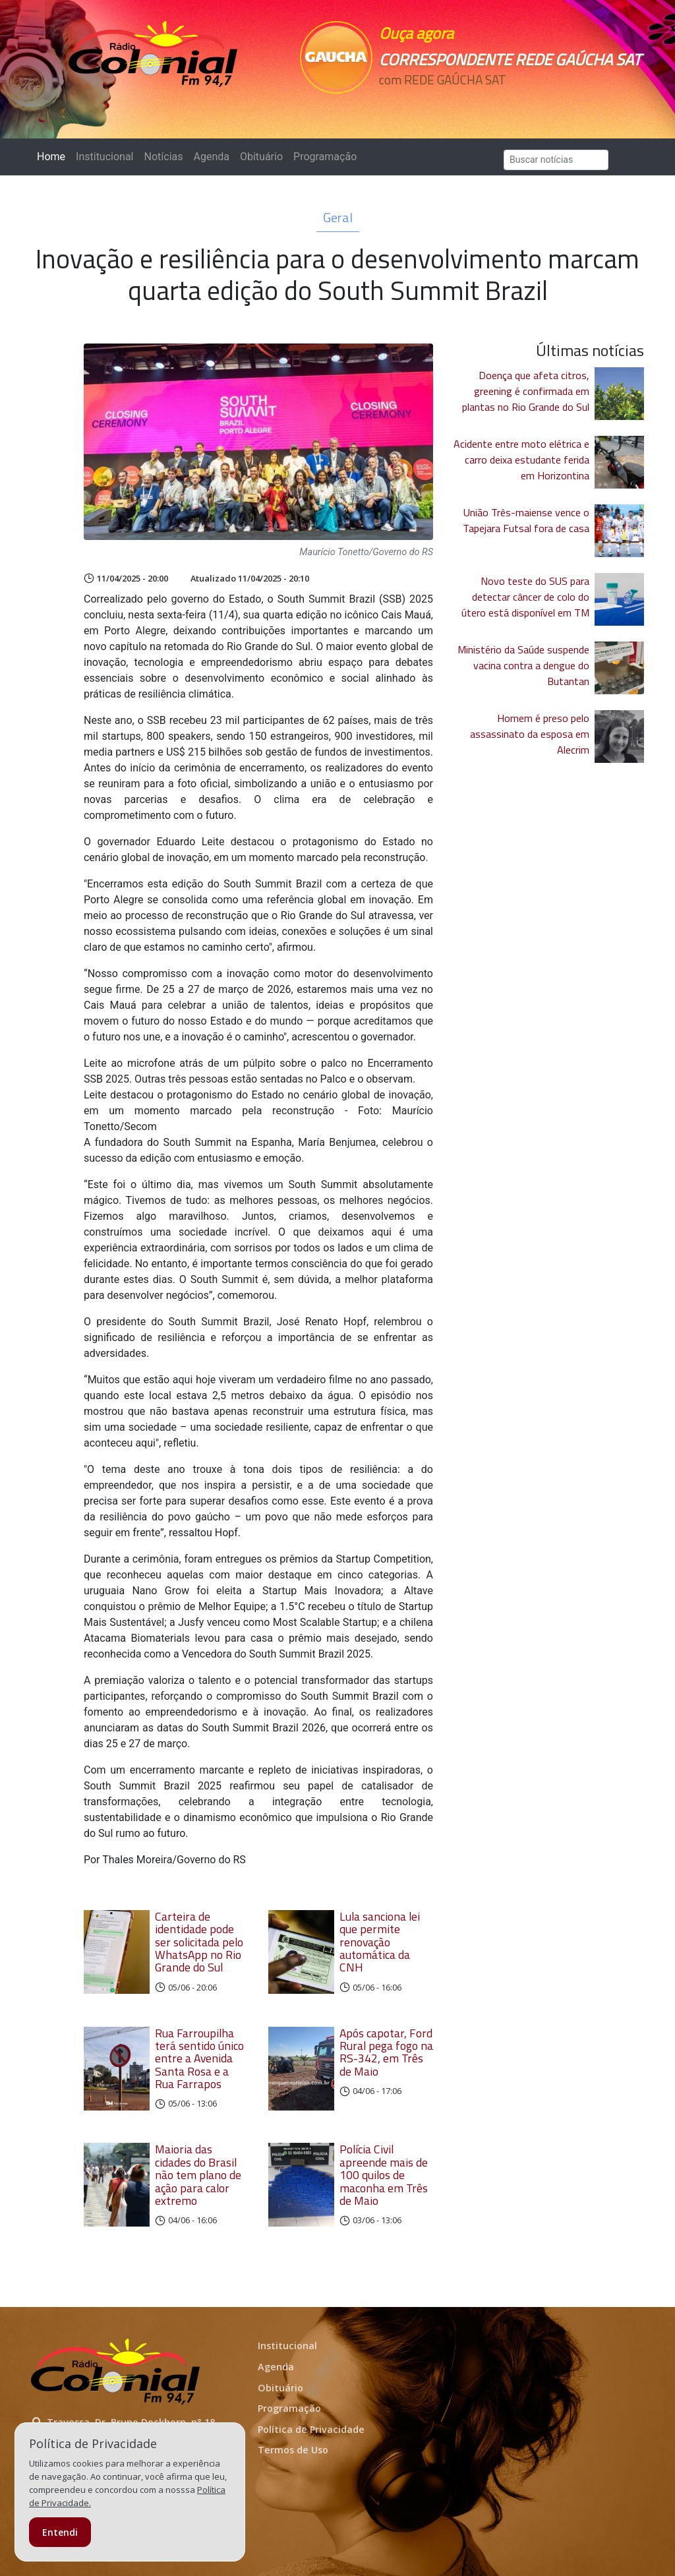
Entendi (60, 2532)
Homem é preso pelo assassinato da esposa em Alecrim (529, 734)
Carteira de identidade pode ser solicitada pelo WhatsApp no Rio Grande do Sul (199, 1941)
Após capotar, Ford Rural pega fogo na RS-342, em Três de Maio (386, 2052)
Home (54, 156)
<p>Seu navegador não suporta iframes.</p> (438, 103)
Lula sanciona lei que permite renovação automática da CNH (379, 1941)
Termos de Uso (293, 2449)
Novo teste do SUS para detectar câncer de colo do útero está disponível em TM (525, 596)
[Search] (556, 160)
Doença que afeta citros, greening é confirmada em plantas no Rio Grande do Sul (525, 391)
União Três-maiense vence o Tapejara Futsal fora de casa (526, 520)
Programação (325, 156)
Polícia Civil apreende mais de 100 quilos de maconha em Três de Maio (383, 2174)
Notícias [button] (163, 156)
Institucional (104, 156)
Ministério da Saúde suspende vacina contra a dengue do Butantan (523, 665)
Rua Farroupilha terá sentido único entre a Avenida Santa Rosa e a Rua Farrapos (199, 2058)
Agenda (211, 156)
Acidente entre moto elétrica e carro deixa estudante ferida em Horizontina (521, 459)
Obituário (261, 156)
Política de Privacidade (311, 2429)
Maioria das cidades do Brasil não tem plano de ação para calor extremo (198, 2174)
